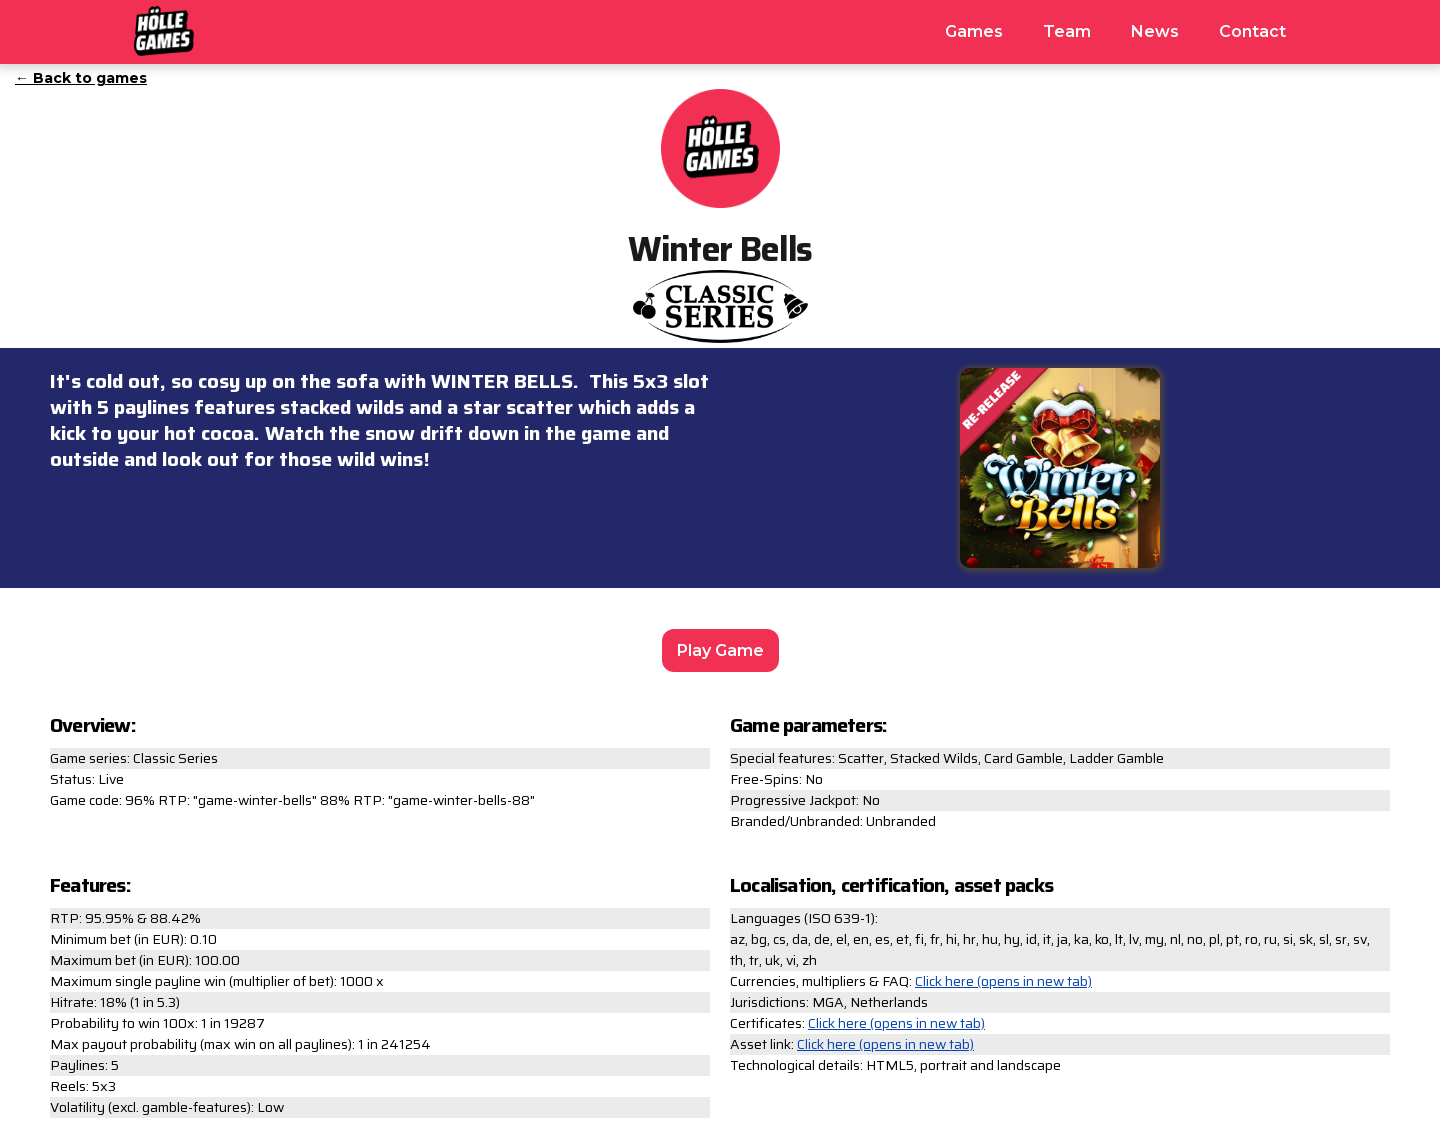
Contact (1252, 31)
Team (1067, 31)
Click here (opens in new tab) (1003, 981)
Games (974, 31)
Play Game (720, 650)
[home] (164, 28)
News (1155, 31)
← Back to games (81, 78)
